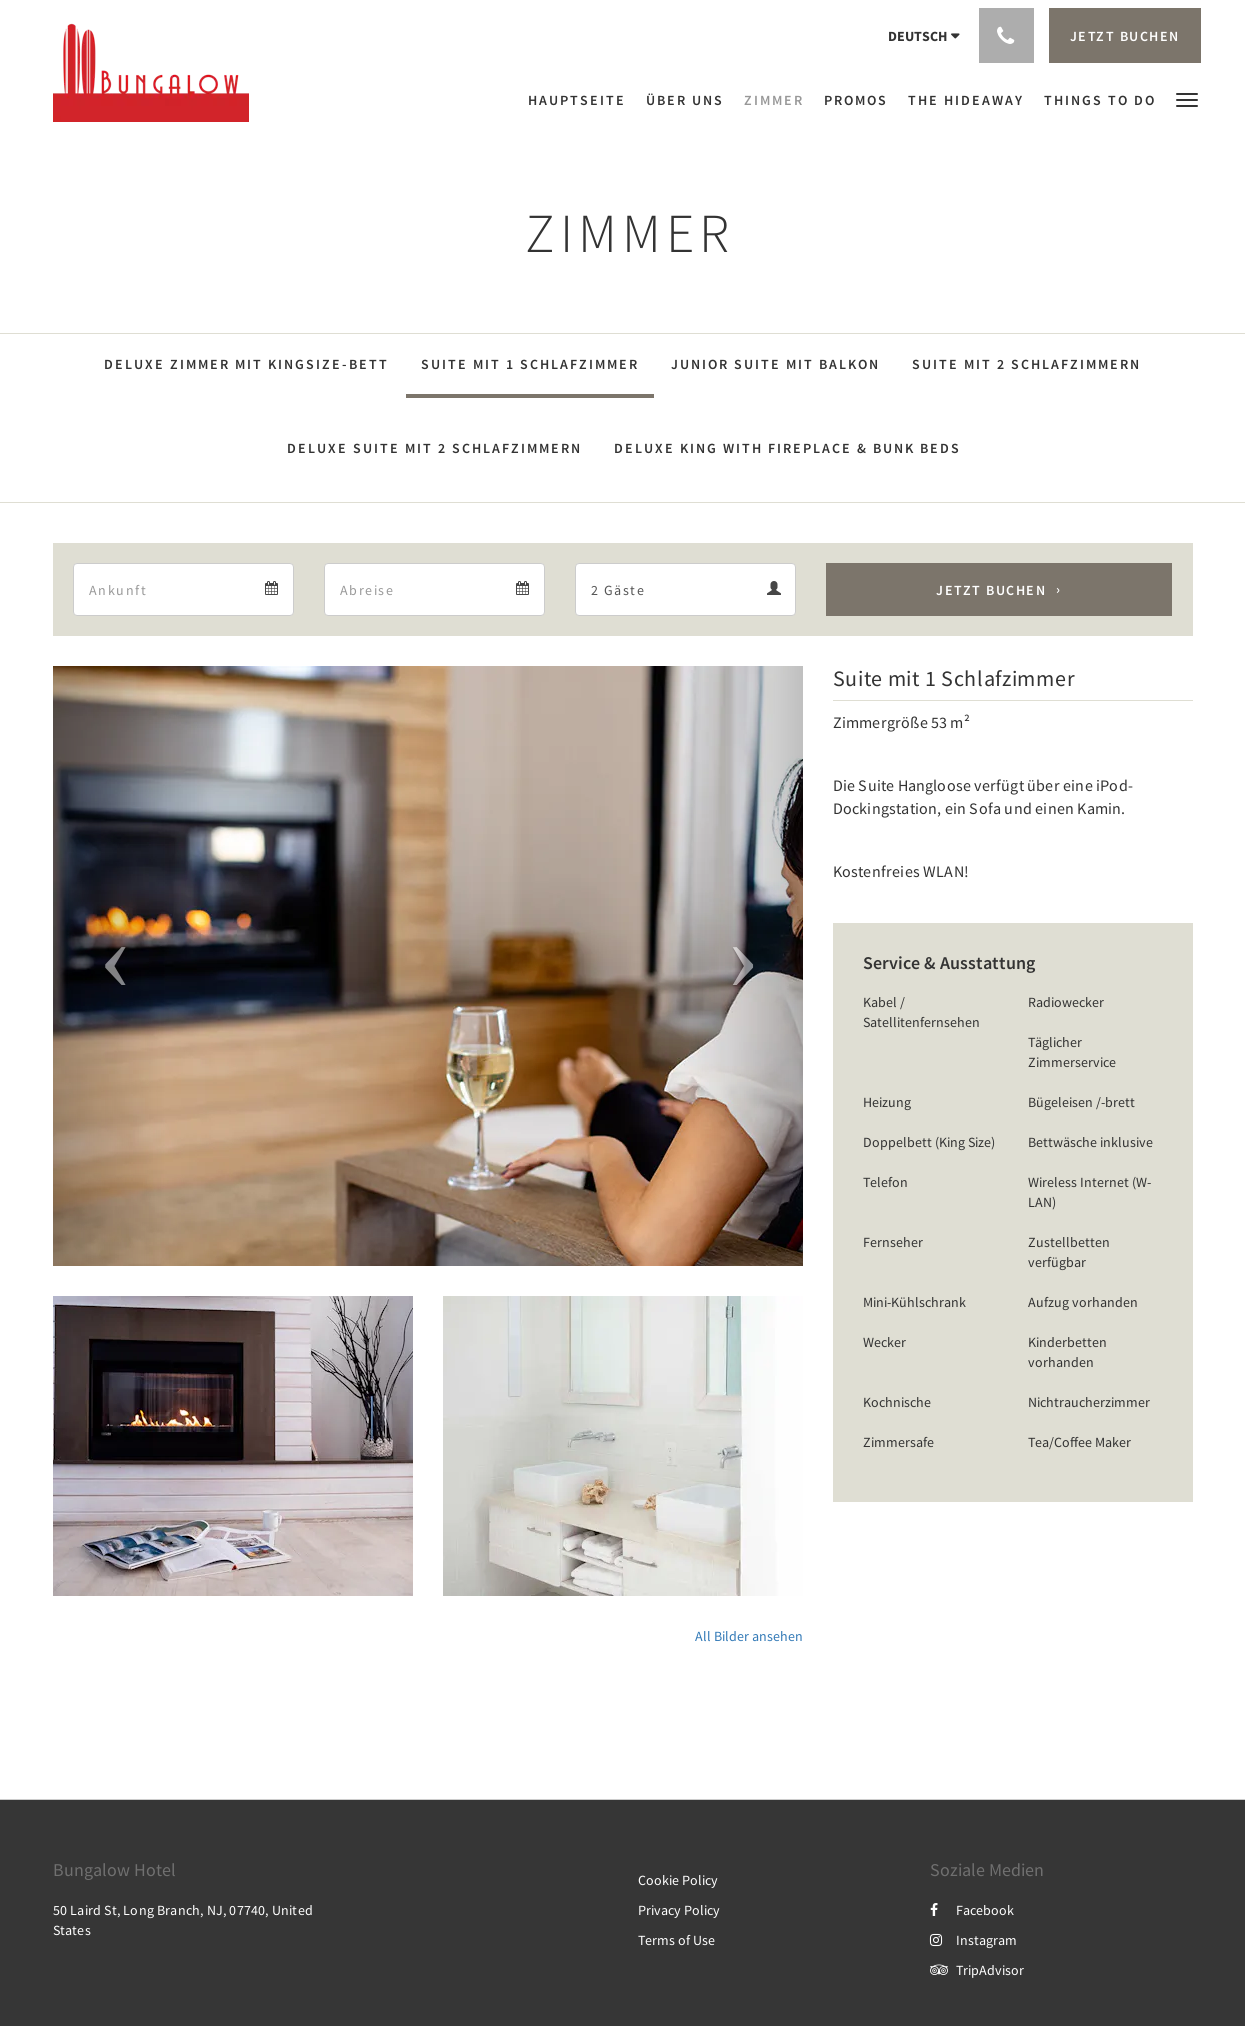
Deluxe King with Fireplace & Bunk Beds (787, 448)
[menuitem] (582, 100)
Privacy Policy (679, 1910)
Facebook (972, 1910)
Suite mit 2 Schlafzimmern (1026, 364)
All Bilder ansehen (749, 1636)
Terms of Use (676, 1940)
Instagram (973, 1940)
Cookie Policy (678, 1880)
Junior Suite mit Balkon (775, 364)
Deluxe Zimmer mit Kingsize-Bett (246, 364)
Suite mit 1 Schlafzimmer (530, 364)
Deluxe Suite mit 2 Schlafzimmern (434, 448)
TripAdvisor (977, 1970)
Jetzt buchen (991, 590)
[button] (1187, 98)
